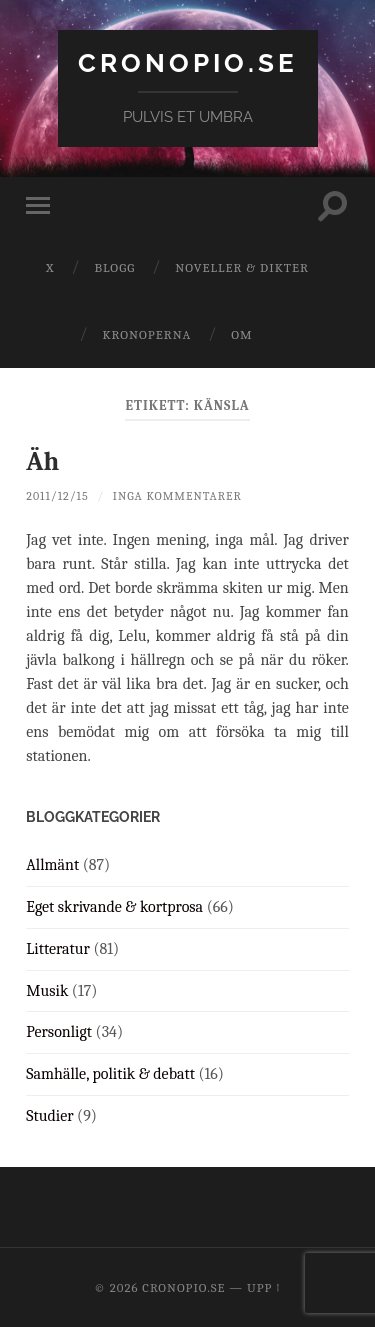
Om (241, 334)
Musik (47, 991)
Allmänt (52, 865)
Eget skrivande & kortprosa (114, 907)
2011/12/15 (57, 496)
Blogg (114, 267)
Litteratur (58, 949)
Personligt (59, 1032)
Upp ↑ (264, 1287)
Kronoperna (146, 334)
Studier (49, 1116)
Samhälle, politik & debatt (110, 1074)
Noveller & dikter (242, 267)
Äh (42, 461)
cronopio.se (188, 62)
